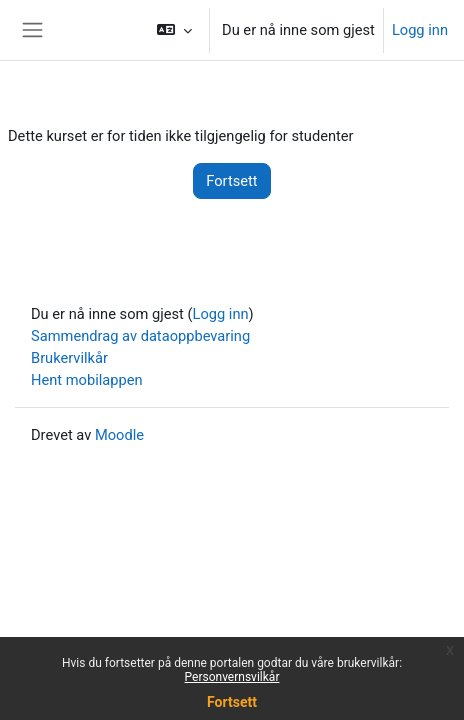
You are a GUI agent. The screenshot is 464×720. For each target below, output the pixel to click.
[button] (174, 30)
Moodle (119, 435)
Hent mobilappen (87, 380)
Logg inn (420, 30)
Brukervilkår (69, 358)
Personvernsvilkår (232, 677)
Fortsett (232, 702)
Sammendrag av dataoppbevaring (140, 336)
